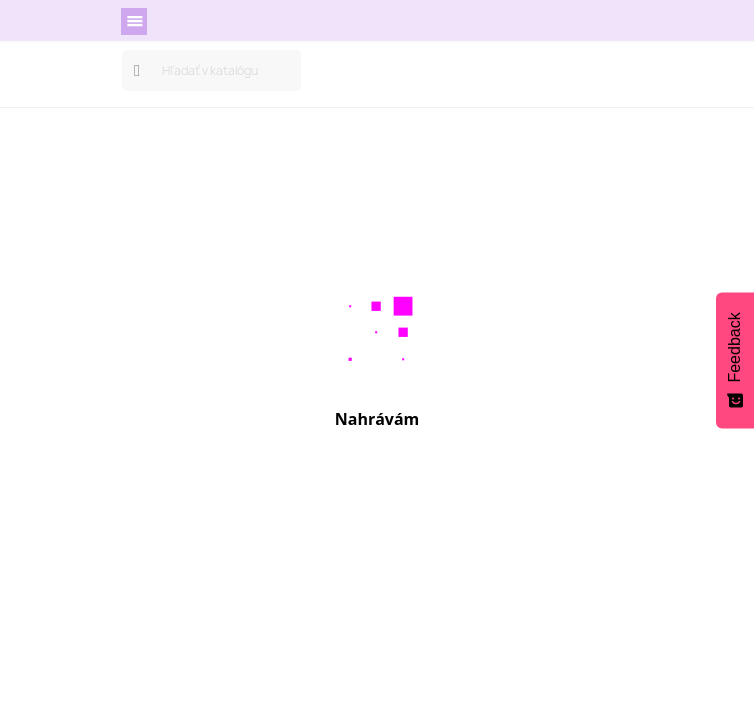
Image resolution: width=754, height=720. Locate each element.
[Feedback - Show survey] (735, 360)
